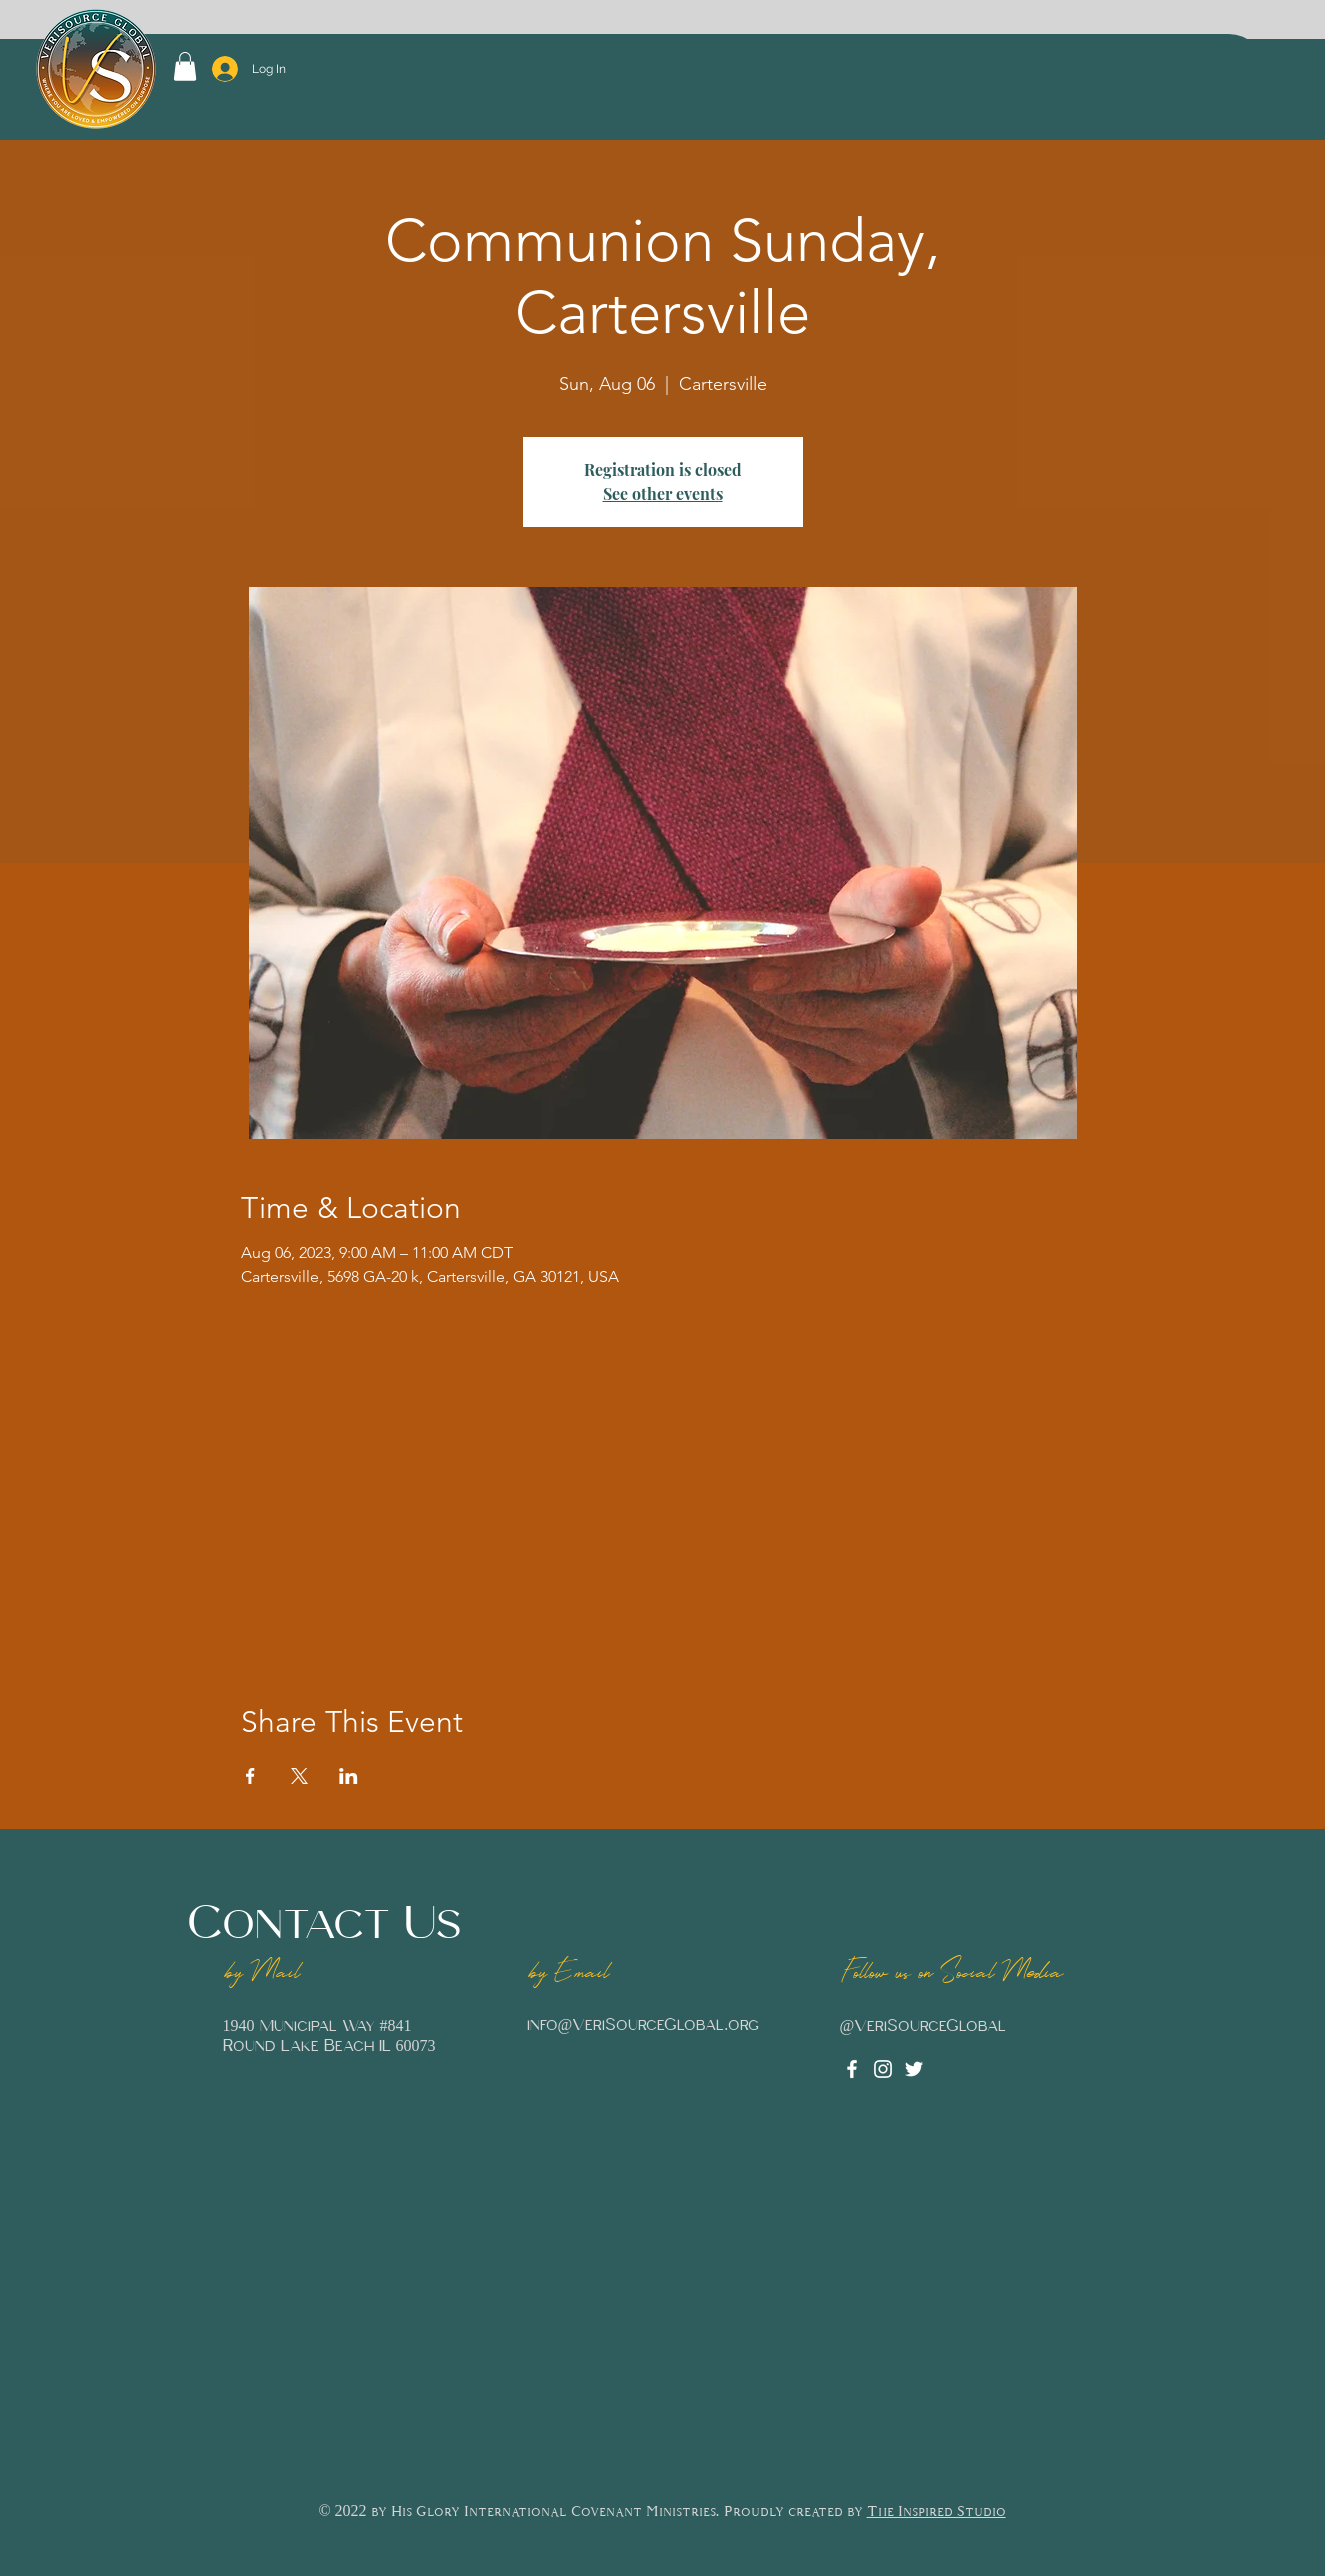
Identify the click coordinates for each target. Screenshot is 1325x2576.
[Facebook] (852, 2069)
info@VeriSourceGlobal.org (643, 2025)
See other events (663, 493)
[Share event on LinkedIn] (348, 1776)
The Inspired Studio (936, 2512)
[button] (185, 66)
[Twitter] (914, 2069)
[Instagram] (883, 2069)
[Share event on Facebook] (250, 1776)
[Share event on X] (299, 1776)
